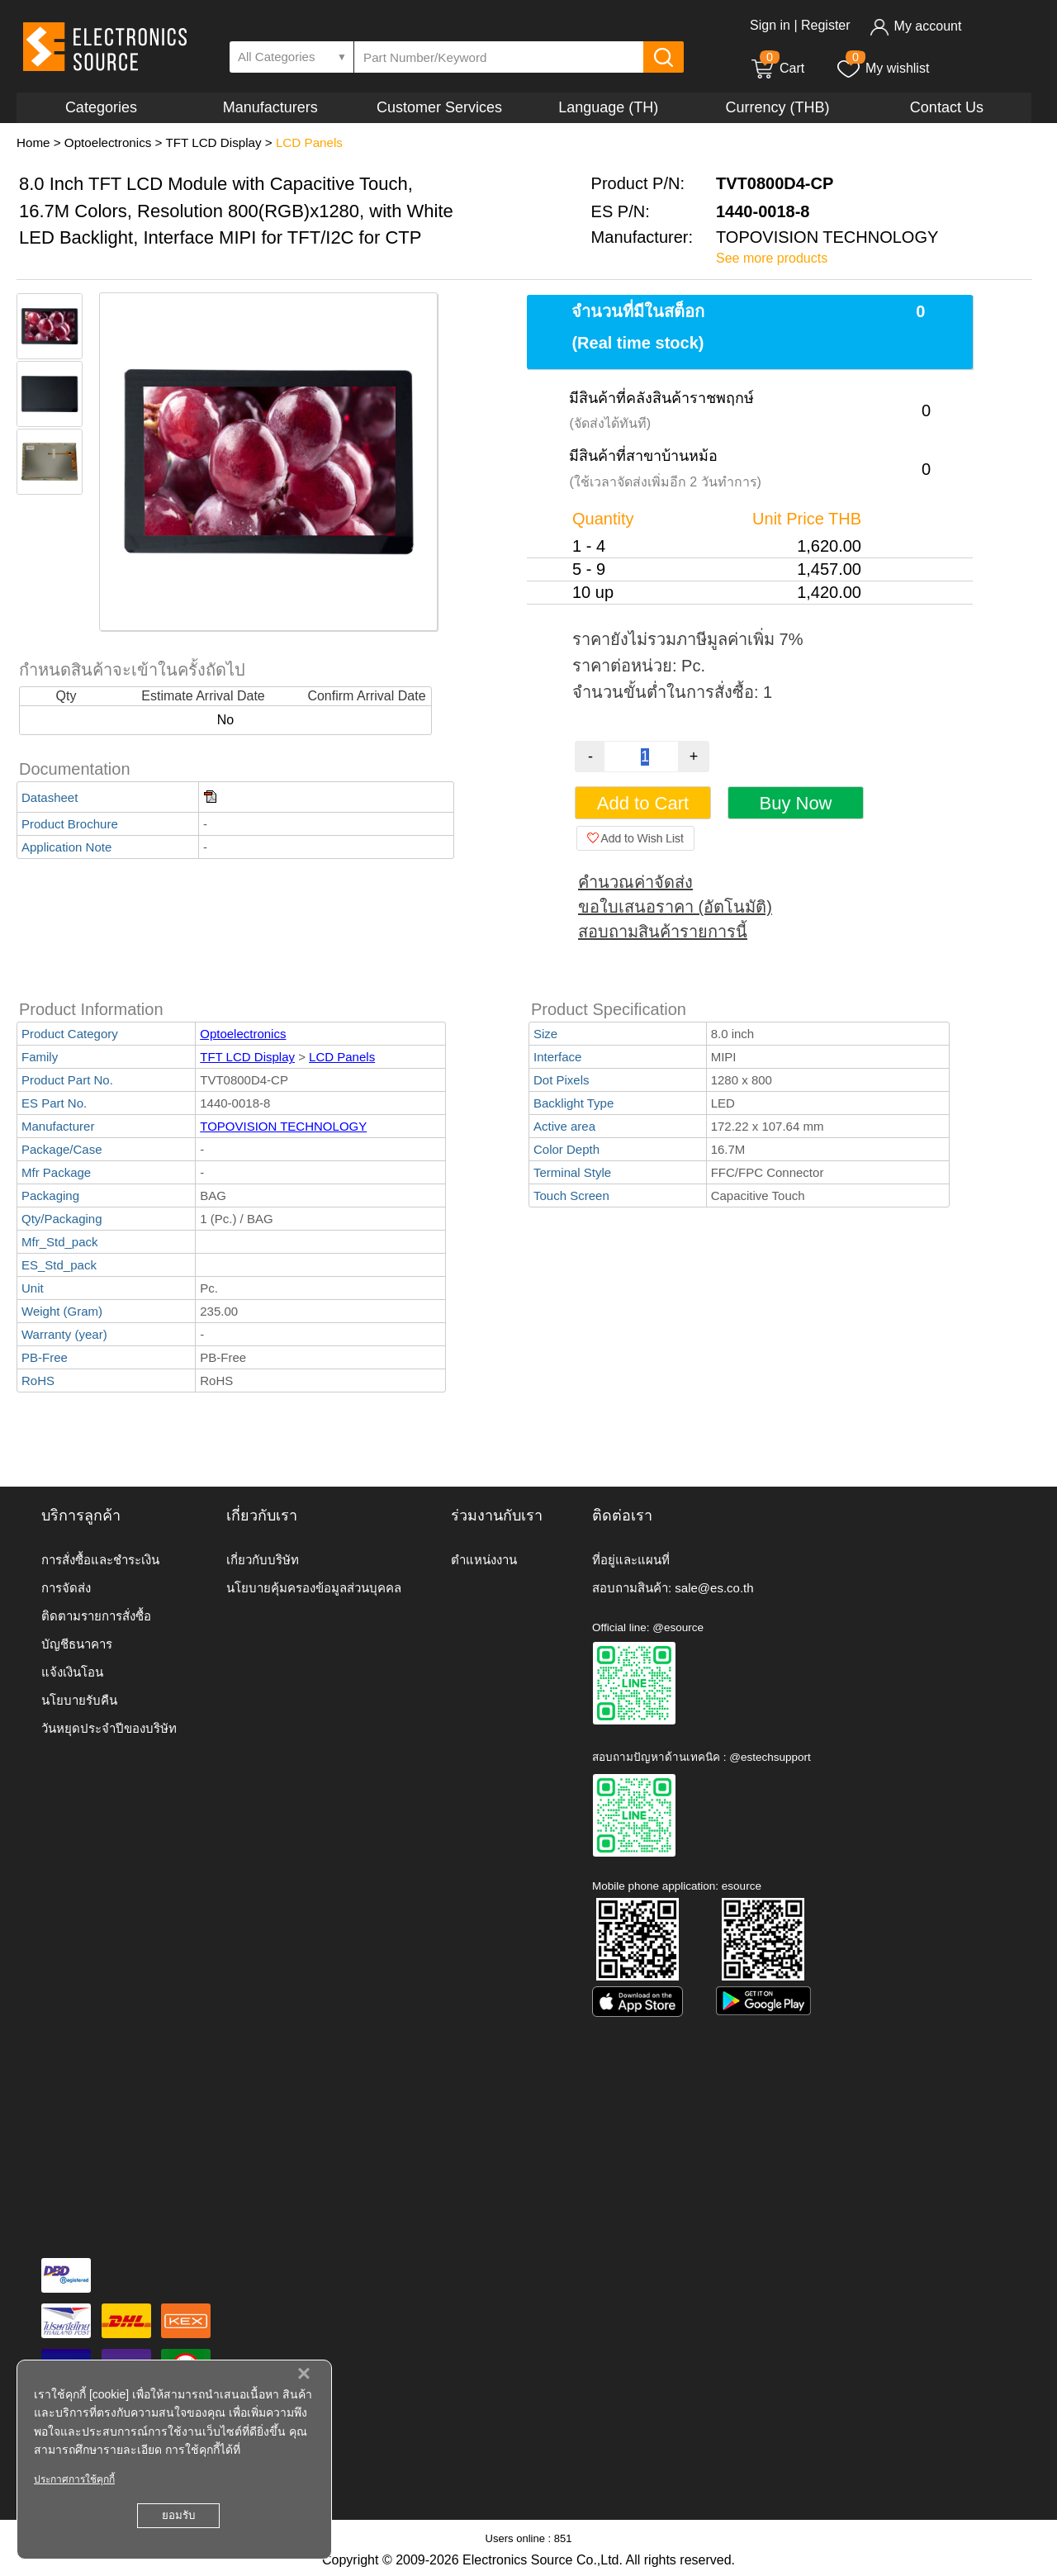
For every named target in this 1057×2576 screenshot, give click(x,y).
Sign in (770, 25)
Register (826, 25)
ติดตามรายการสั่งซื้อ (96, 1616)
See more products (771, 258)
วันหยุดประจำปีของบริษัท (109, 1728)
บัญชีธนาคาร (76, 1644)
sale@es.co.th (714, 1588)
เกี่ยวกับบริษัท (262, 1560)
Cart (777, 68)
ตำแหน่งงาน (484, 1560)
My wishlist (882, 68)
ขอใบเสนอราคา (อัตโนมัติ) (675, 907)
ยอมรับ (178, 2515)
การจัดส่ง (66, 1588)
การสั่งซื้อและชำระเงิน (100, 1560)
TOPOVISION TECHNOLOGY (283, 1126)
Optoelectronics (108, 142)
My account (915, 26)
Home (33, 142)
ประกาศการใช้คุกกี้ (74, 2479)
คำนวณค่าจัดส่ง (635, 882)
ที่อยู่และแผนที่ (631, 1560)
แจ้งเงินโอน (72, 1672)
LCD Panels (309, 142)
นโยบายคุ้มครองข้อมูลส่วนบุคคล (313, 1588)
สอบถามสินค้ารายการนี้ (662, 932)
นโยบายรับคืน (79, 1700)
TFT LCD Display (213, 142)
